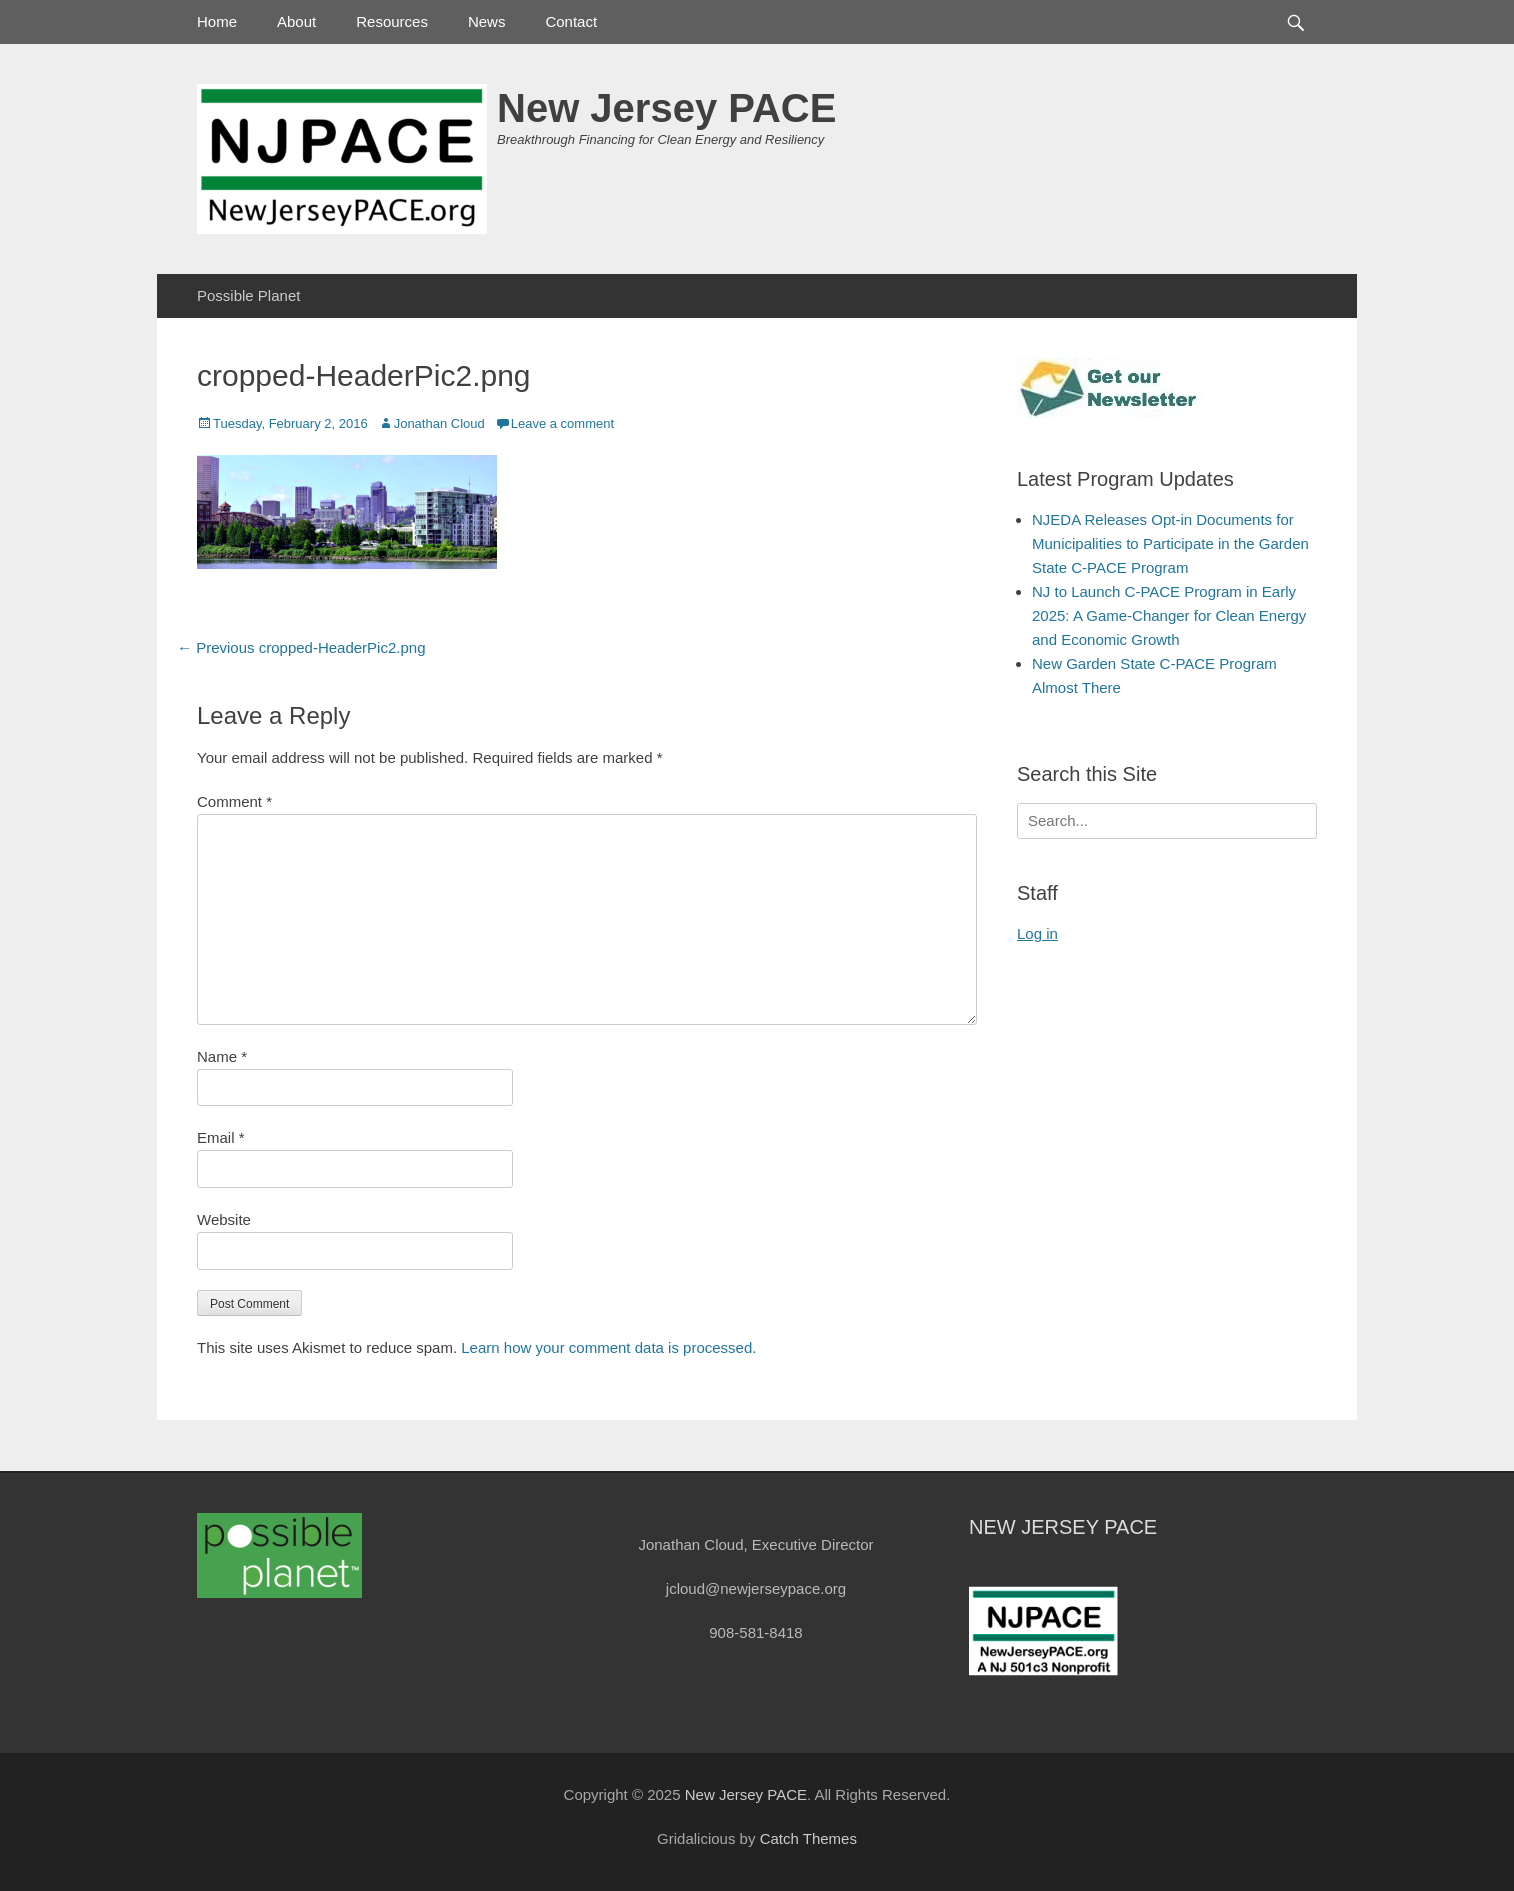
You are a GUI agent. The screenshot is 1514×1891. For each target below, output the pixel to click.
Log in (1037, 933)
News (487, 21)
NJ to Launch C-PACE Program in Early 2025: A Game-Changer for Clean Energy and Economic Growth (1169, 615)
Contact (571, 21)
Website (224, 1219)
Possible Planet (248, 295)
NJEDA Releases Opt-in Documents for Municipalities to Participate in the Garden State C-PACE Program (1170, 543)
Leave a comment (562, 423)
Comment (234, 801)
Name (222, 1056)
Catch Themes (808, 1838)
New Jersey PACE (666, 108)
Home (217, 21)
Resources (392, 21)
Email (221, 1137)
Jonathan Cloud (439, 423)
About (296, 21)
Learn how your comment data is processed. (608, 1347)
